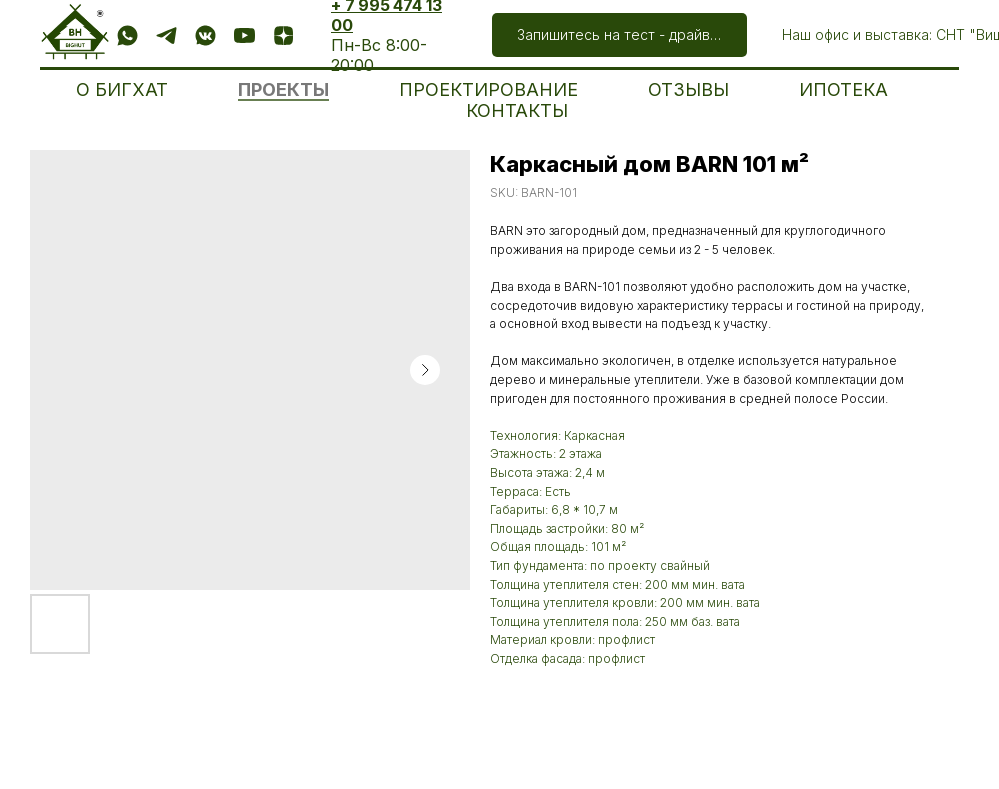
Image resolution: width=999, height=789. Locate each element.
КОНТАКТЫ (517, 110)
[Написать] (127, 35)
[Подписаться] (205, 35)
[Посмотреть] (244, 35)
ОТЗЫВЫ (688, 89)
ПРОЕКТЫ (283, 89)
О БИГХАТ (122, 89)
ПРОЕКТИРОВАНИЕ (488, 89)
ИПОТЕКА (843, 89)
